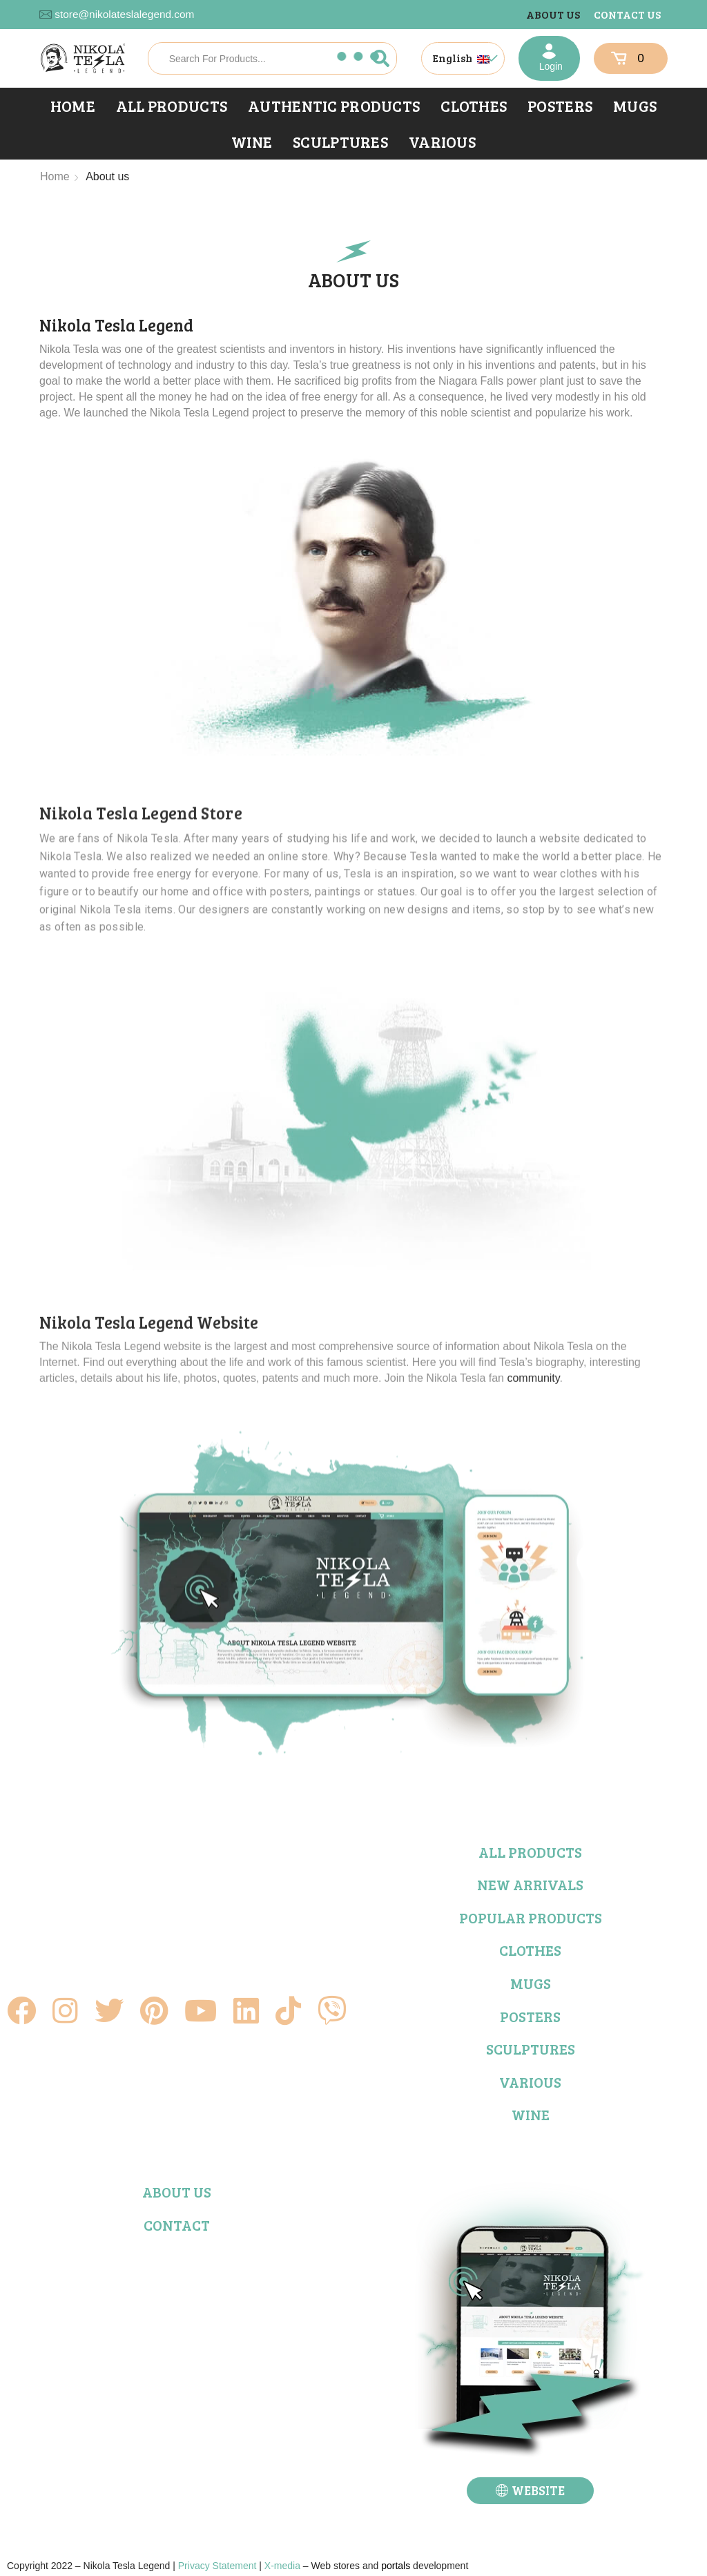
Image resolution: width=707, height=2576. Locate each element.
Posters (559, 105)
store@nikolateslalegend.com (124, 14)
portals (395, 2565)
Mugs (635, 105)
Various (442, 141)
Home (72, 105)
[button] (530, 2490)
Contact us (627, 14)
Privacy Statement (217, 2565)
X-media (282, 2565)
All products (171, 105)
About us (553, 14)
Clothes (473, 105)
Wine (251, 141)
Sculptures (340, 141)
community (533, 1695)
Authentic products (334, 105)
